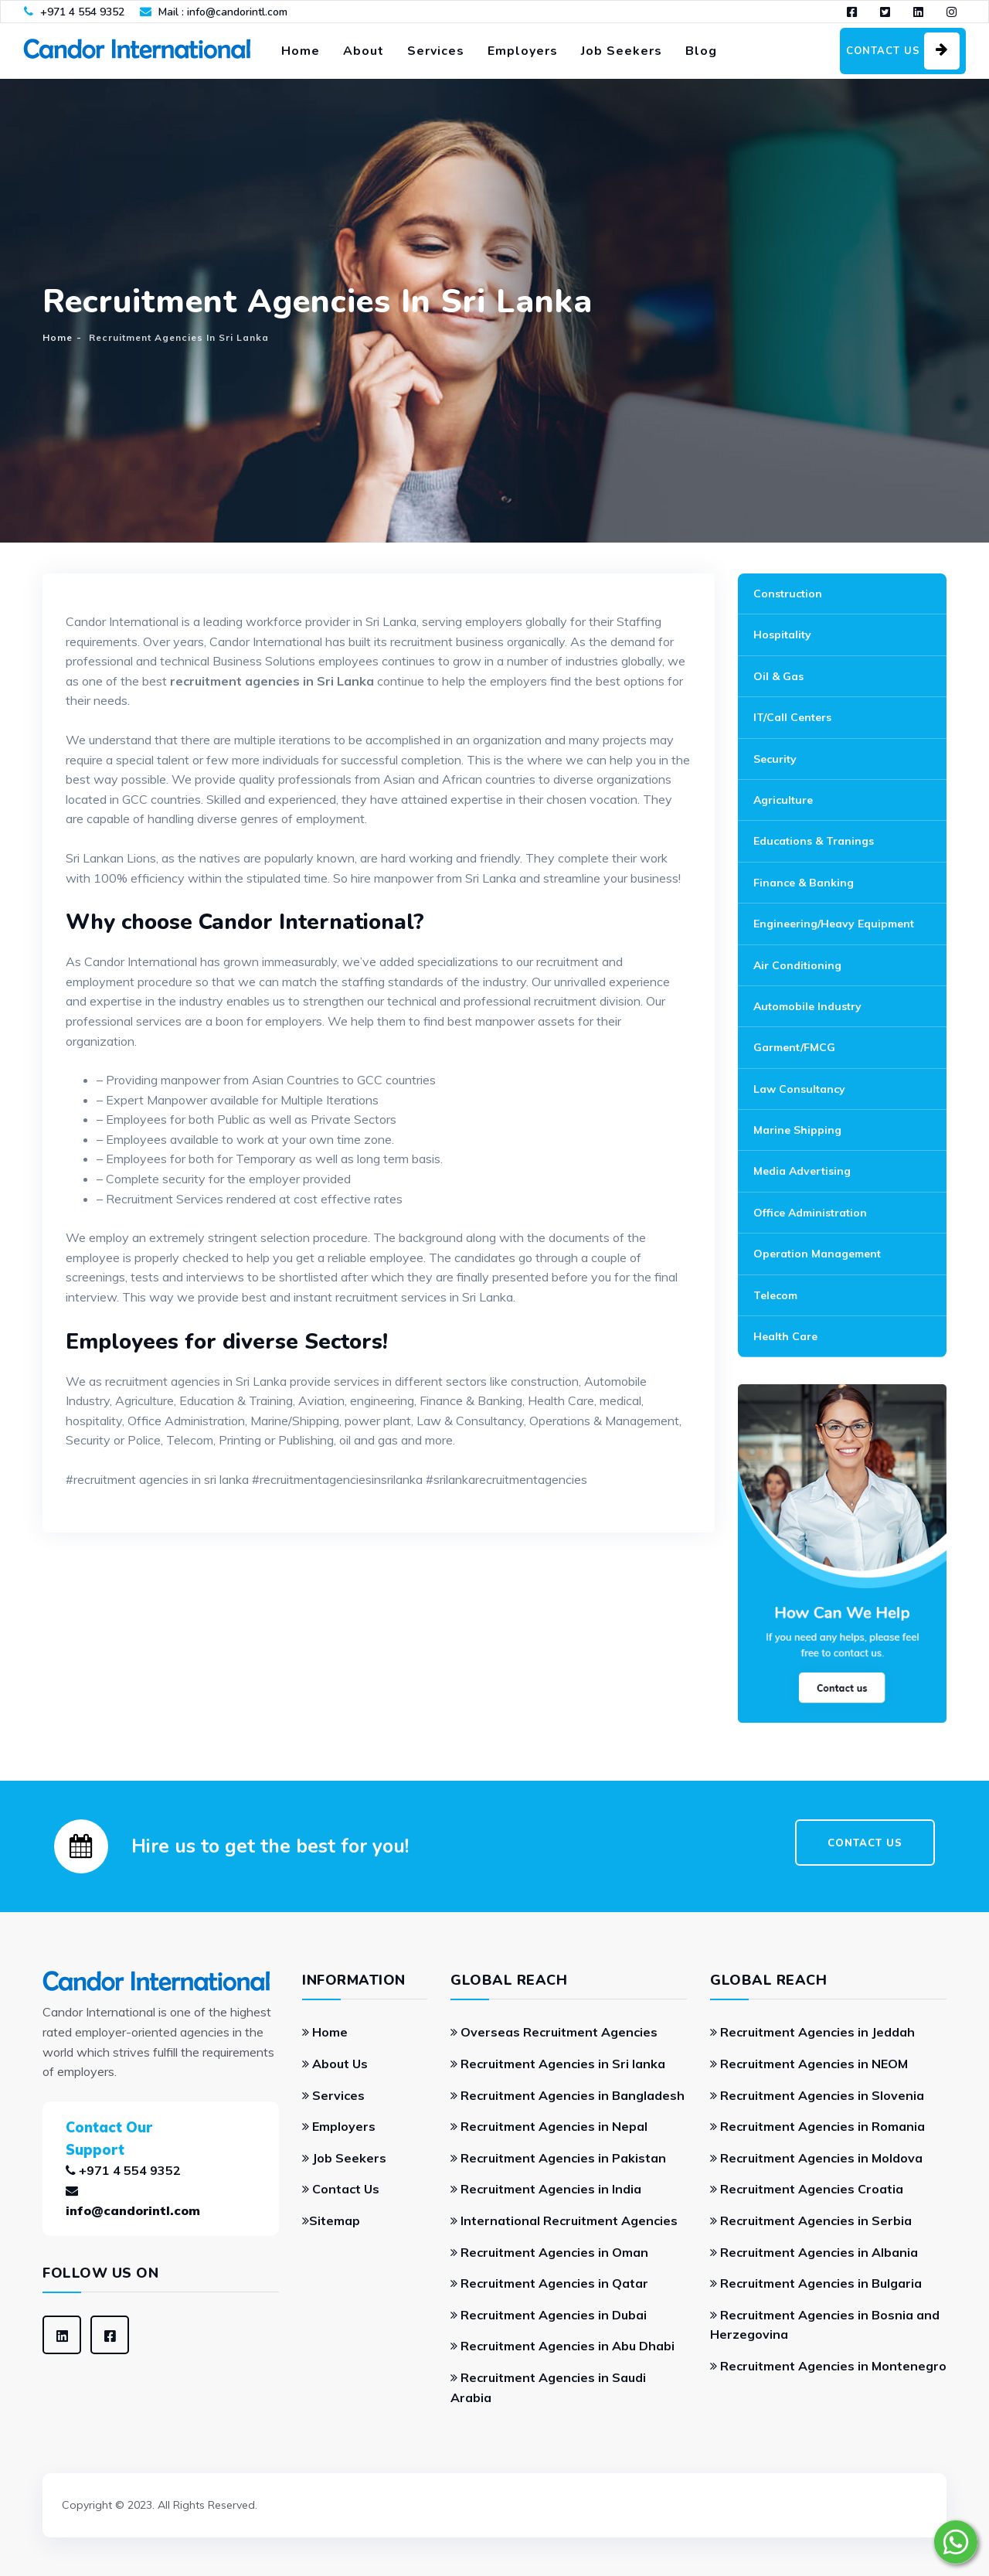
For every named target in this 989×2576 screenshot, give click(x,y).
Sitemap (331, 2220)
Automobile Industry (807, 1006)
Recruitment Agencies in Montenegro (828, 2366)
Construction (787, 594)
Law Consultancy (799, 1089)
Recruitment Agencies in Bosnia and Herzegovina (825, 2325)
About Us (335, 2063)
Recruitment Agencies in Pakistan (558, 2158)
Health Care (785, 1336)
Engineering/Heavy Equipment (833, 924)
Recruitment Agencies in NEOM (809, 2063)
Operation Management (817, 1254)
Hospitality (782, 634)
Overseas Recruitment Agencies (554, 2032)
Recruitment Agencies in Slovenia (817, 2095)
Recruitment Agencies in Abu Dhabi (562, 2345)
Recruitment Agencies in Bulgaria (816, 2283)
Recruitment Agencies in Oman (549, 2252)
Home (300, 51)
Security (775, 759)
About (363, 51)
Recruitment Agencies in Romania (817, 2126)
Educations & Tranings (813, 841)
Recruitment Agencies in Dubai (548, 2314)
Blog (701, 51)
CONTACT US (865, 1843)
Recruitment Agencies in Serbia (811, 2220)
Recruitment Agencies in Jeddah (812, 2032)
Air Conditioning (797, 965)
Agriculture (783, 800)
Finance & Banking (803, 883)
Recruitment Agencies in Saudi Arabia (548, 2387)
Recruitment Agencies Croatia (806, 2189)
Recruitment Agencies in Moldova (816, 2158)
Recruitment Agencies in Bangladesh (567, 2095)
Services (435, 51)
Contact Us (340, 2189)
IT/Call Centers (792, 717)
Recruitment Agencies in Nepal (548, 2126)
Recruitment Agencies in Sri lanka (557, 2063)
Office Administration (810, 1213)
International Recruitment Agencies (564, 2220)
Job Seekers (621, 51)
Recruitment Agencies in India (545, 2189)
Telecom (775, 1295)
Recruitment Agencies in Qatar (549, 2283)
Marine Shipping (797, 1130)
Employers (523, 51)
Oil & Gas (778, 676)
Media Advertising (802, 1171)
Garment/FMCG (794, 1047)
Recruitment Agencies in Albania (814, 2252)
